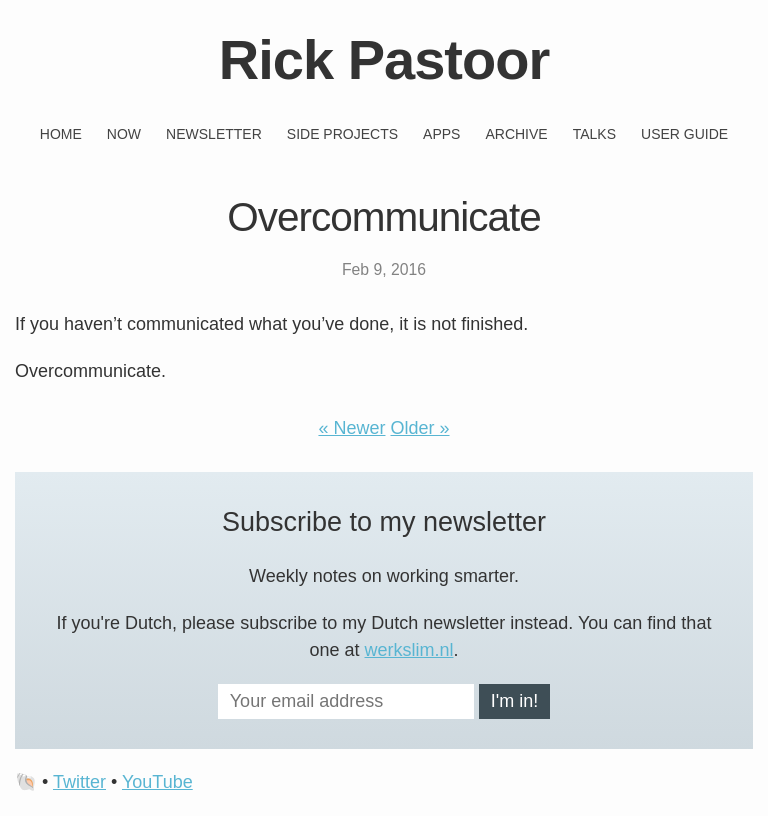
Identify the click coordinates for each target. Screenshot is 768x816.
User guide (684, 134)
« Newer (351, 428)
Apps (441, 134)
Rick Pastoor (384, 59)
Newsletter (214, 134)
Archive (516, 134)
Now (124, 134)
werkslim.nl (409, 650)
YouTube (157, 782)
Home (61, 134)
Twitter (79, 782)
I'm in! (514, 701)
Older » (420, 428)
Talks (594, 134)
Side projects (342, 134)
